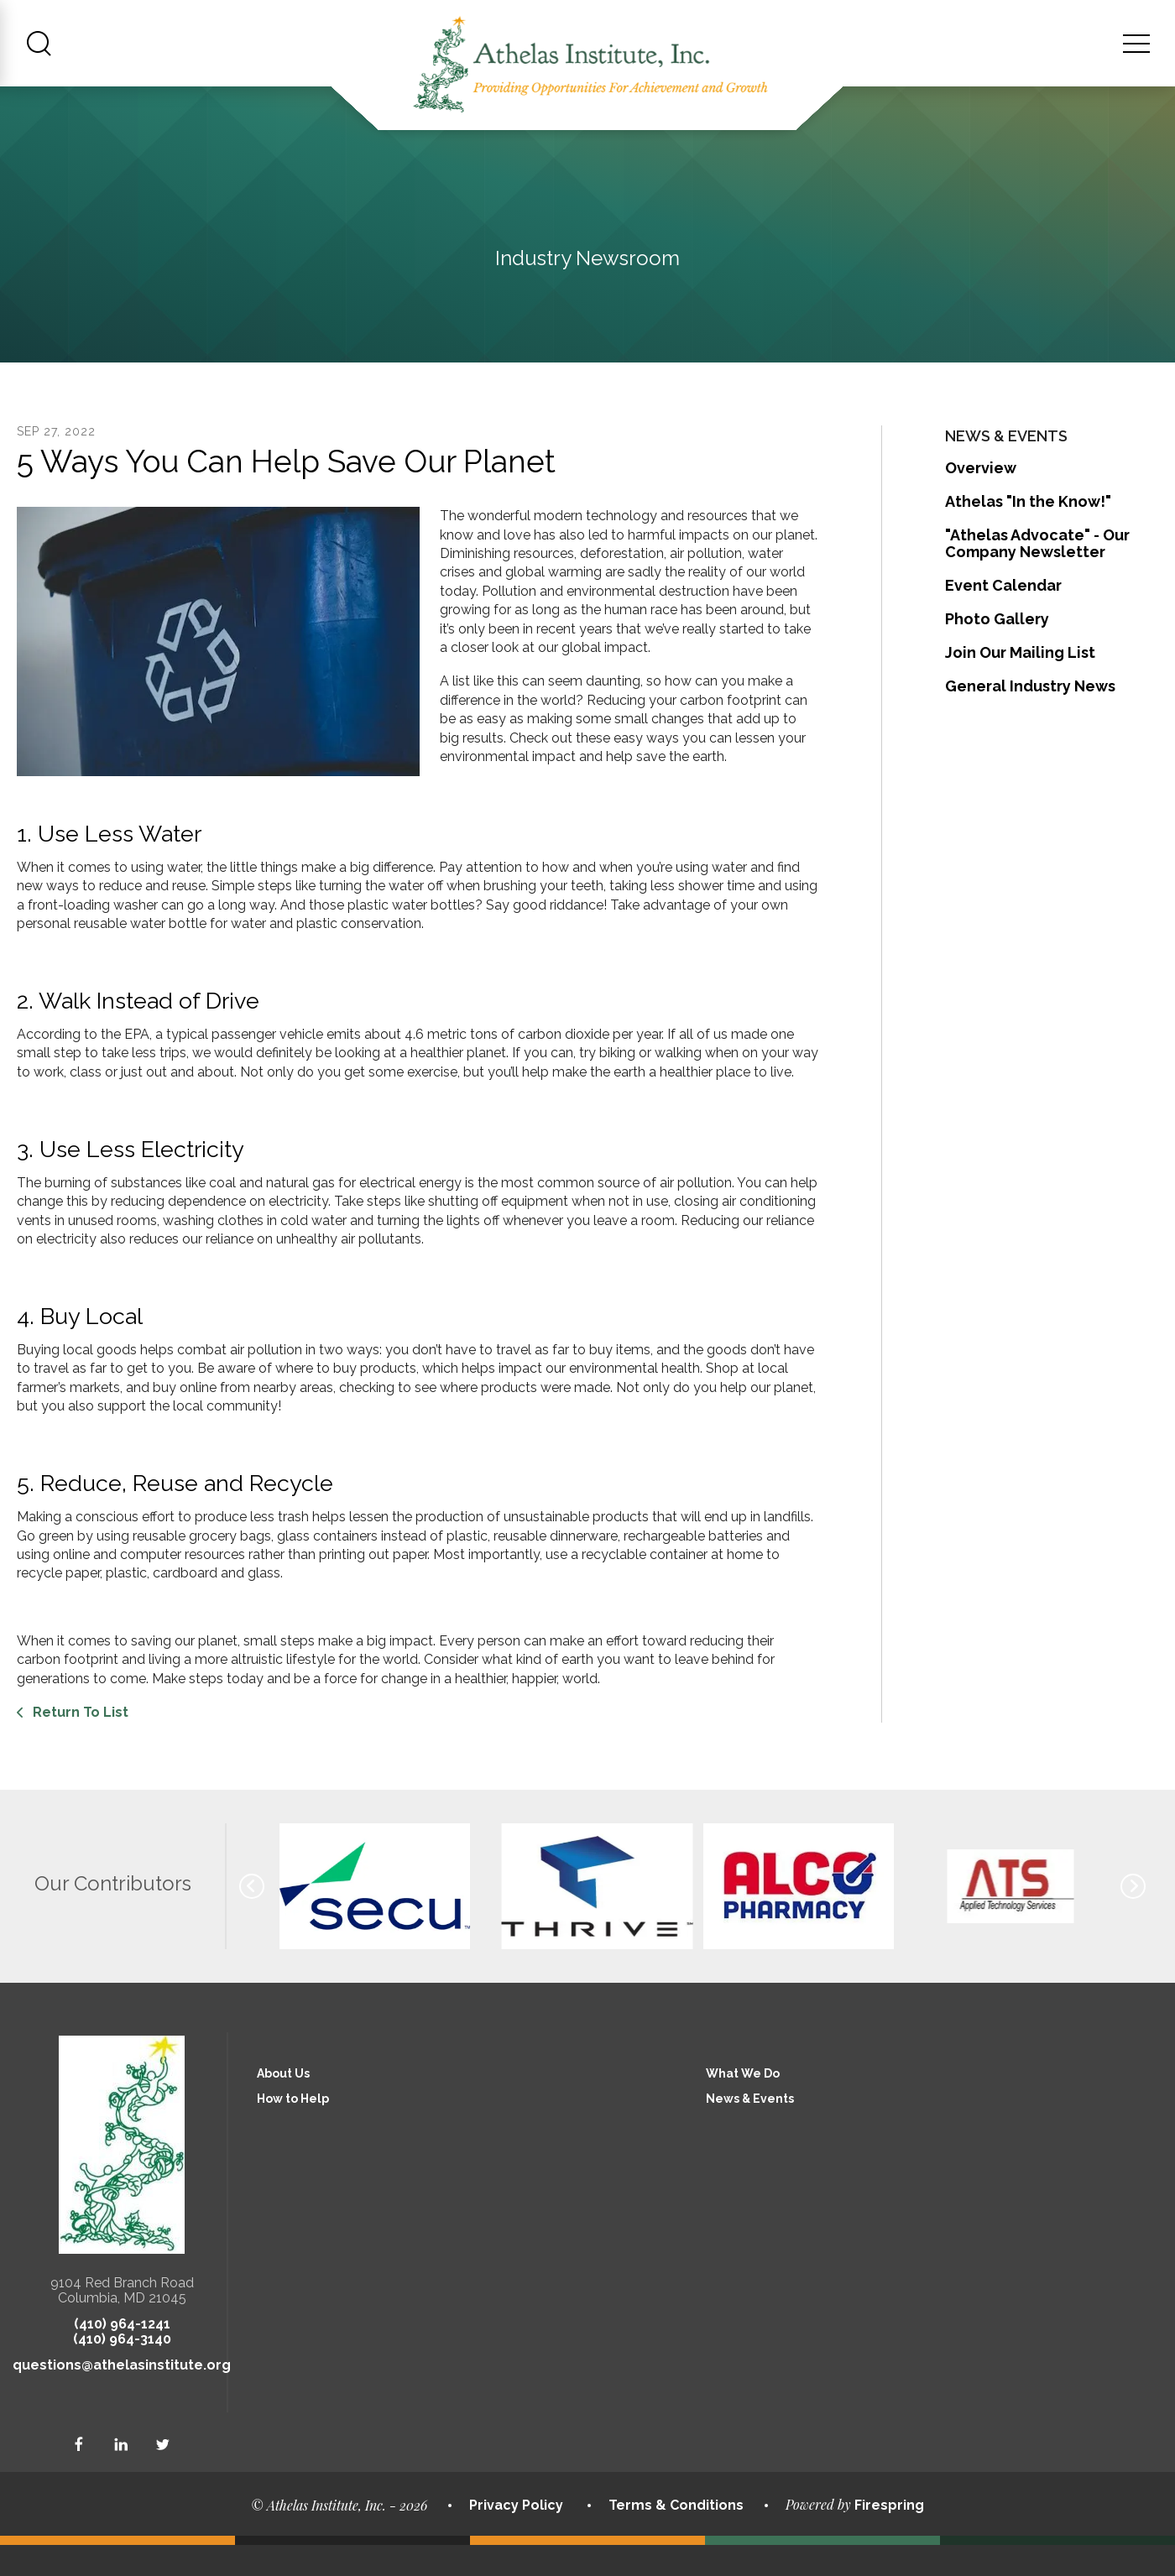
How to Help (293, 2129)
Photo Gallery (997, 650)
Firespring (889, 2536)
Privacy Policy (516, 2535)
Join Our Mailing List (1020, 683)
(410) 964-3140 (122, 2370)
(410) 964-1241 (122, 2355)
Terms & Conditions (676, 2535)
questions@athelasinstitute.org (122, 2396)
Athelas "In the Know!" (1028, 532)
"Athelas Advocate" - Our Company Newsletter (1037, 574)
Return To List (78, 1743)
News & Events (750, 2129)
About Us (283, 2104)
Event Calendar (1003, 616)
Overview (980, 499)
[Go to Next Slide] (1133, 1917)
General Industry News (1030, 717)
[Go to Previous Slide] (251, 1917)
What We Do (743, 2104)
